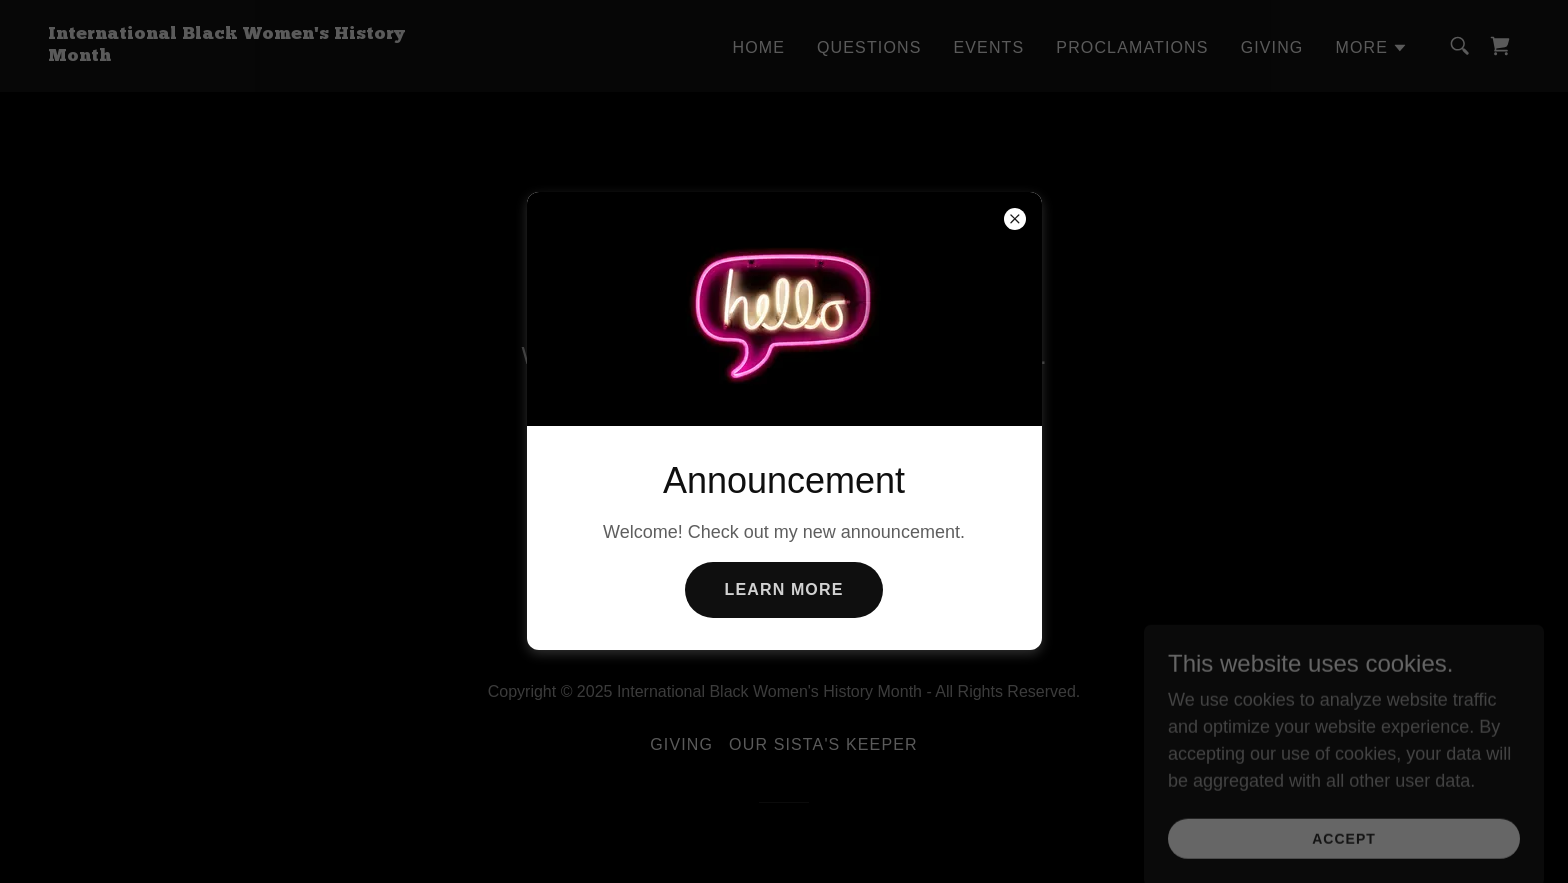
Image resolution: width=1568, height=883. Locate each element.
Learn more (784, 589)
